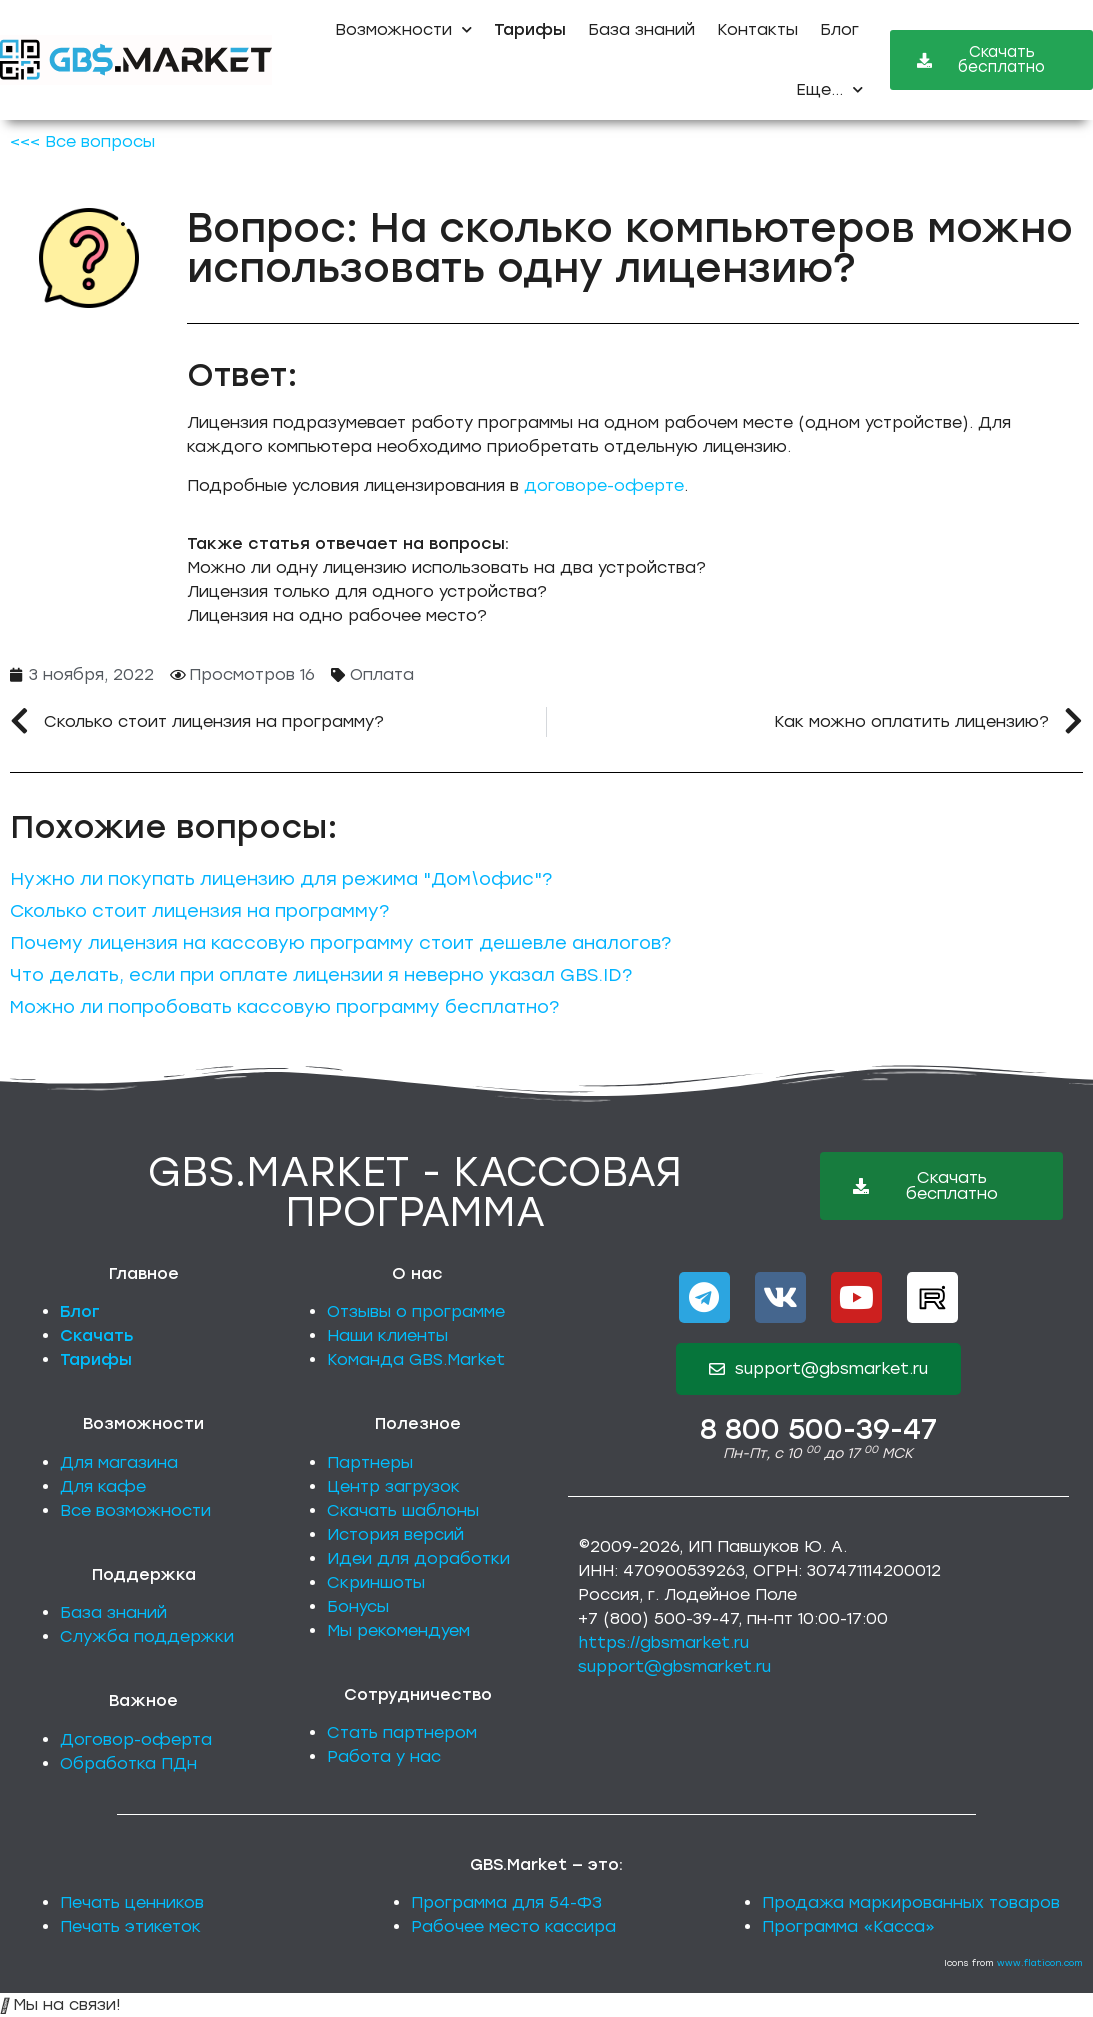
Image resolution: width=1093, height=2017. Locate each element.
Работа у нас (384, 1756)
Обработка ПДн (128, 1763)
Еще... (829, 89)
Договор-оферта (136, 1739)
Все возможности (135, 1510)
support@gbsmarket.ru (674, 1666)
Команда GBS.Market (416, 1359)
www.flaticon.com (1040, 1962)
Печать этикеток (130, 1926)
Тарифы (96, 1359)
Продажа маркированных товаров (911, 1902)
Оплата (382, 674)
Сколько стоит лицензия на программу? (199, 911)
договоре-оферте (604, 485)
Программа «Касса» (848, 1926)
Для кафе (103, 1486)
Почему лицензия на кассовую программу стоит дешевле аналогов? (340, 943)
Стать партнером (402, 1732)
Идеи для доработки (418, 1558)
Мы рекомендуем (398, 1630)
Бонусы (358, 1606)
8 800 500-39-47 (818, 1429)
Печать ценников (132, 1902)
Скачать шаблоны (403, 1510)
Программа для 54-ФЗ (506, 1902)
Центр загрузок (393, 1486)
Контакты (757, 29)
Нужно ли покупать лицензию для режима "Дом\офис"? (281, 879)
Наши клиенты (387, 1335)
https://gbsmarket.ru (663, 1642)
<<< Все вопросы (82, 141)
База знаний (641, 29)
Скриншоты (376, 1582)
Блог (839, 29)
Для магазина (119, 1462)
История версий (395, 1534)
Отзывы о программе (416, 1311)
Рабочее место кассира (513, 1926)
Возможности (403, 29)
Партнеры (370, 1462)
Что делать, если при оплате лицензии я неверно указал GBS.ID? (321, 975)
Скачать (97, 1335)
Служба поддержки (147, 1636)
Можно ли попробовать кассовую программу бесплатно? (284, 1007)
